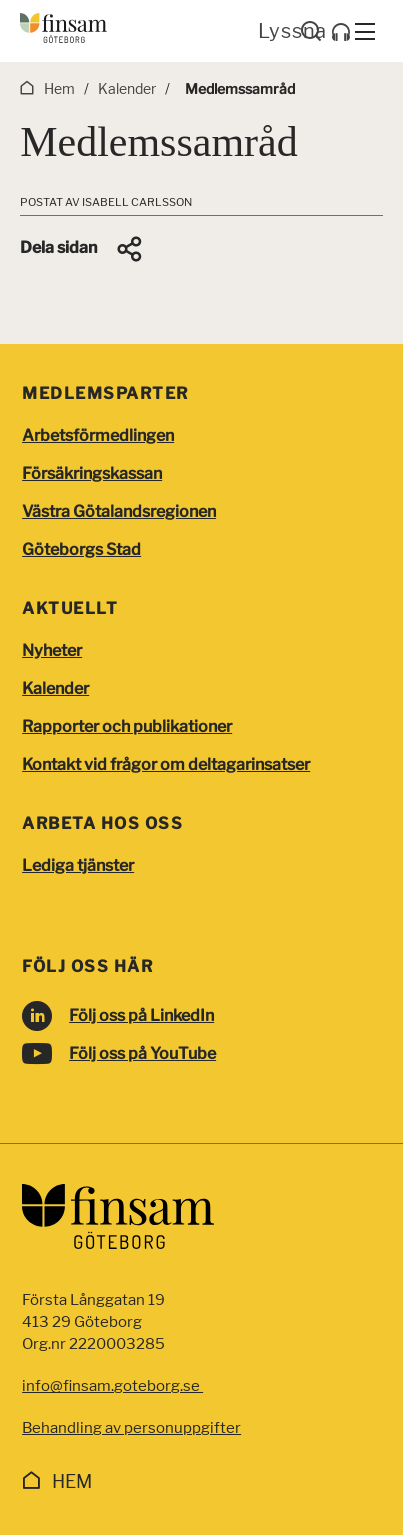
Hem (72, 1481)
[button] (82, 249)
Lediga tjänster (78, 865)
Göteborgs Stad (81, 549)
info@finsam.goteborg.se (112, 1386)
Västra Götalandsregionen (119, 511)
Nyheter (52, 650)
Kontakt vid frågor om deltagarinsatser (166, 764)
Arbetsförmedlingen (98, 435)
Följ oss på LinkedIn (141, 1015)
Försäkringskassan (92, 473)
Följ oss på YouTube (142, 1053)
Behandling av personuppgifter (131, 1428)
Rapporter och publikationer (127, 726)
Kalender (55, 688)
